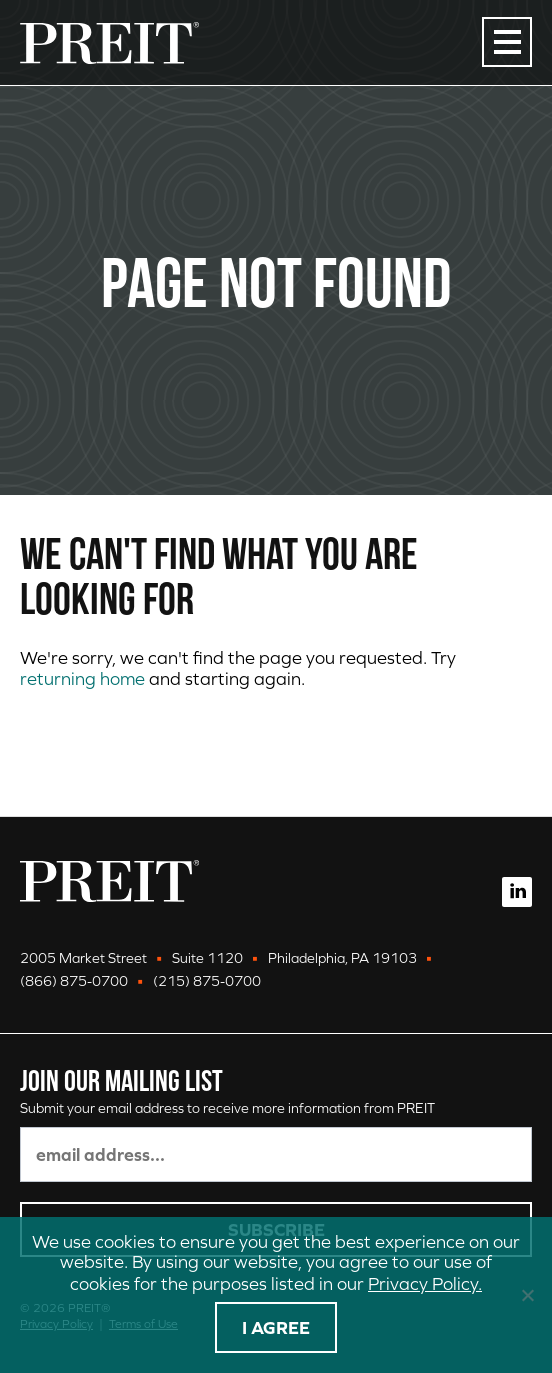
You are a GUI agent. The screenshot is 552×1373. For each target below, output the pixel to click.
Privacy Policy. (425, 1283)
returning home (82, 678)
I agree (276, 1327)
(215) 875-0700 (207, 981)
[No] (527, 1295)
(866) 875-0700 (74, 981)
